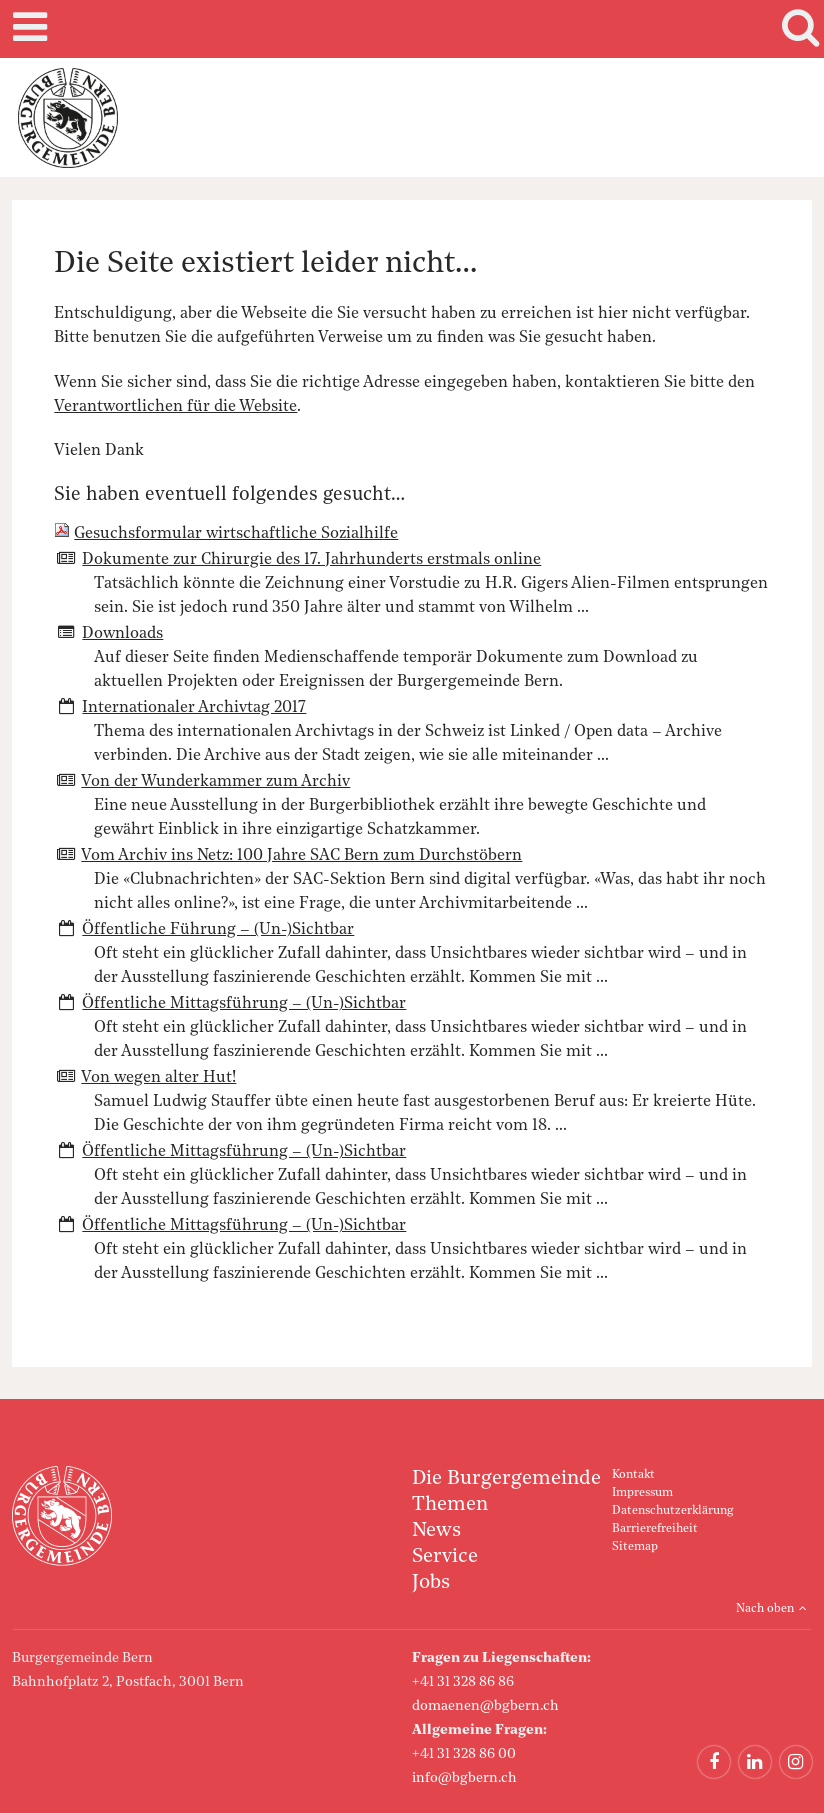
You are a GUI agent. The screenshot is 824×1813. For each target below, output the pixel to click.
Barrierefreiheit (655, 1529)
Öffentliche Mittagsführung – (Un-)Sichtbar (244, 1004)
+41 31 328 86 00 (464, 1754)
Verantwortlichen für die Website (175, 407)
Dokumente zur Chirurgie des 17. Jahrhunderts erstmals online (311, 560)
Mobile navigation (27, 29)
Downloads (122, 634)
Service (445, 1557)
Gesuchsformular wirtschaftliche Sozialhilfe (236, 534)
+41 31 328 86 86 (463, 1682)
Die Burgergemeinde (506, 1479)
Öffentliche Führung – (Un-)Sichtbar (218, 930)
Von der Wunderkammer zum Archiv (215, 782)
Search (797, 29)
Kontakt (633, 1475)
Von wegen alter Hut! (158, 1078)
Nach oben (765, 1609)
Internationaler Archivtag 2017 (194, 708)
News (436, 1531)
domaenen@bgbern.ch (485, 1706)
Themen (450, 1505)
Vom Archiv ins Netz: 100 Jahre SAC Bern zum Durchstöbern (301, 856)
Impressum (642, 1493)
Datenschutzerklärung (672, 1511)
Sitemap (635, 1547)
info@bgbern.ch (464, 1778)
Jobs (431, 1583)
